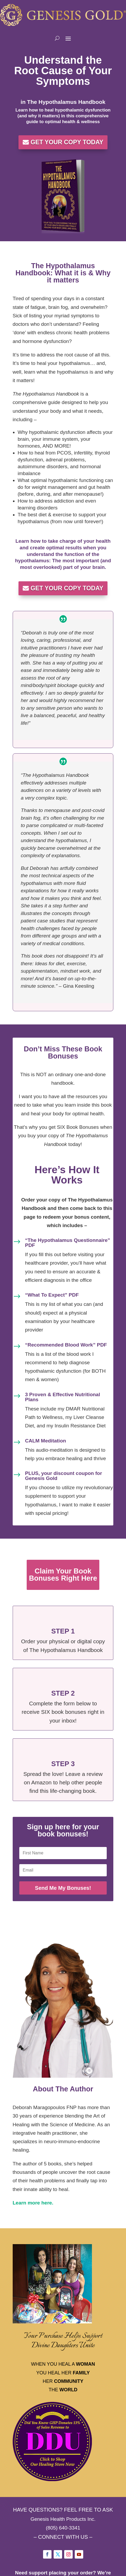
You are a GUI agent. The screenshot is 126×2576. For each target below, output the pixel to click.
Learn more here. (33, 2203)
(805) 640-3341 (63, 2528)
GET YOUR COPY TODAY (67, 142)
